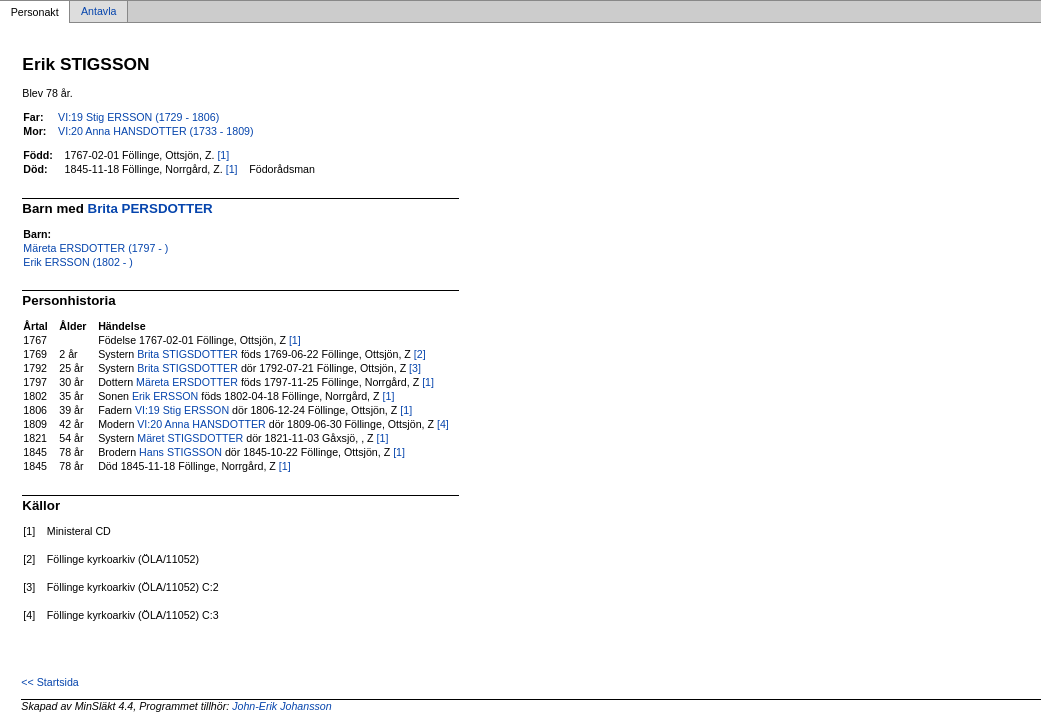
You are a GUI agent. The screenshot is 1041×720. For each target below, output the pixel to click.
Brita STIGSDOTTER (187, 354)
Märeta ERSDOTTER (187, 382)
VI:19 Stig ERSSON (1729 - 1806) (138, 117)
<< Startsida (49, 682)
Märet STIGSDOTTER (190, 438)
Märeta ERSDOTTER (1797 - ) (95, 248)
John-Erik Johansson (282, 706)
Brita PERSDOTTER (150, 208)
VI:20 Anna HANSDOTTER (201, 424)
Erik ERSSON (165, 396)
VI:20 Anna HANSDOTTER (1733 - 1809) (155, 131)
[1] (223, 155)
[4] (443, 424)
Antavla (99, 12)
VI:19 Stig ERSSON (182, 410)
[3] (415, 368)
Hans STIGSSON (180, 452)
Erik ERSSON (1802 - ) (78, 262)
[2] (420, 354)
